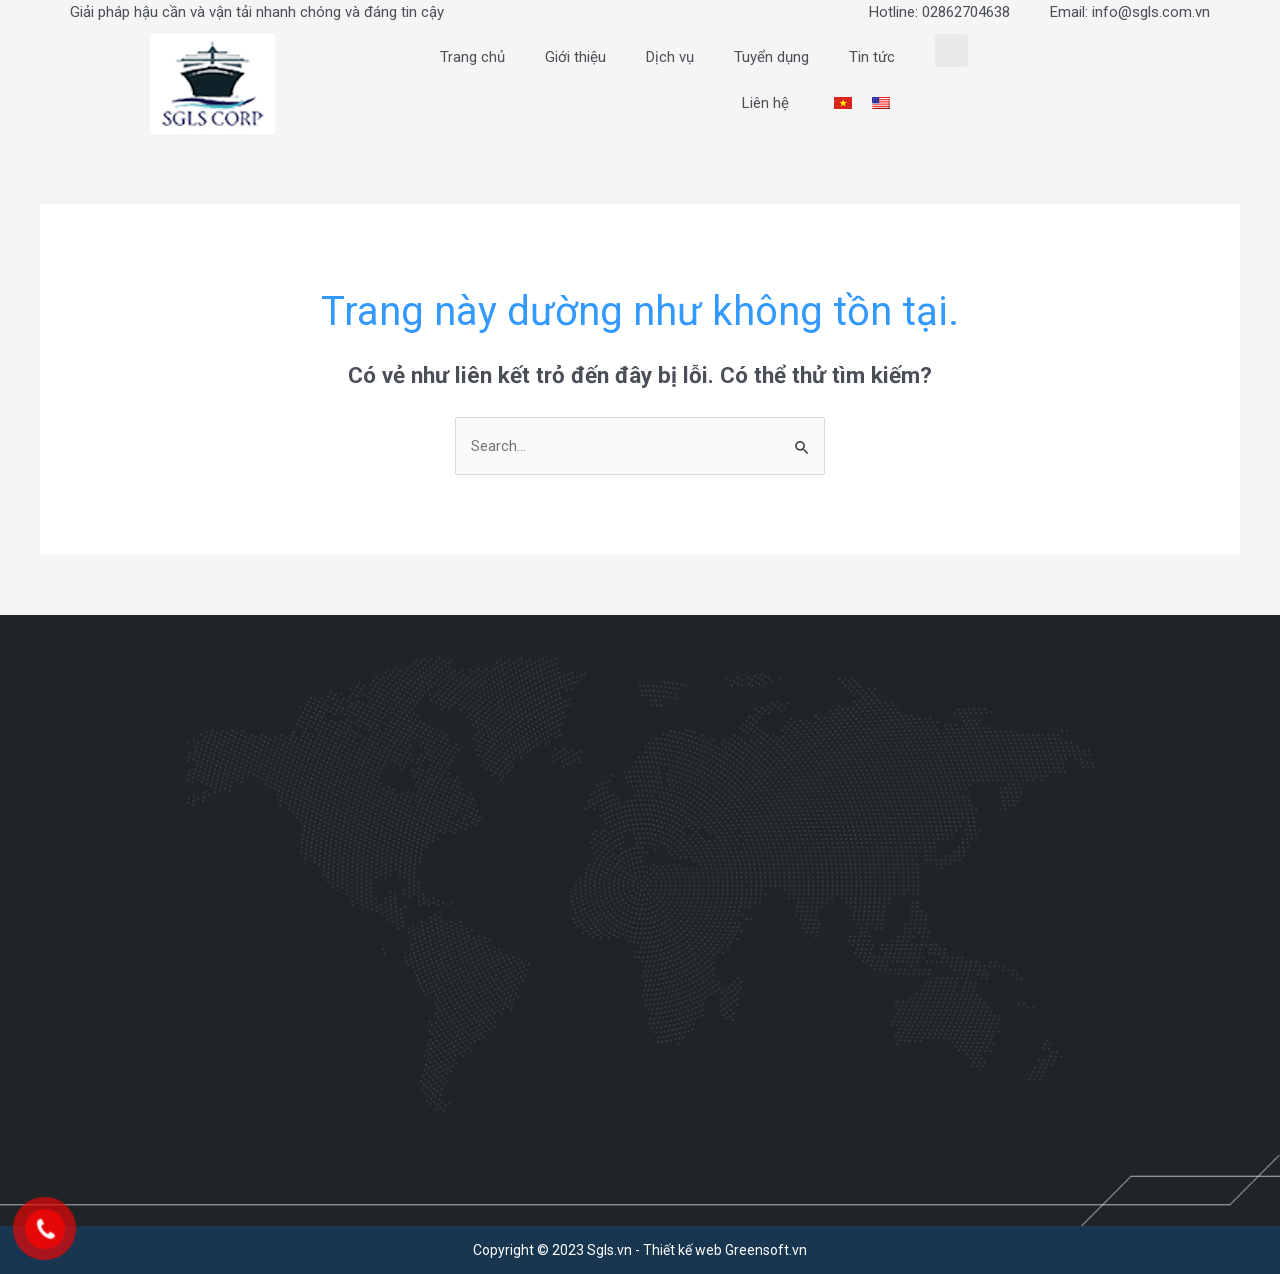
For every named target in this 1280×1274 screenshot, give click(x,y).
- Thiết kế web (678, 1250)
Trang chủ (472, 57)
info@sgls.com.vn (1151, 12)
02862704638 (966, 12)
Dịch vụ (670, 57)
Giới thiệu (575, 57)
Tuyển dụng (771, 57)
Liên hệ (765, 103)
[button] (951, 50)
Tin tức (872, 57)
